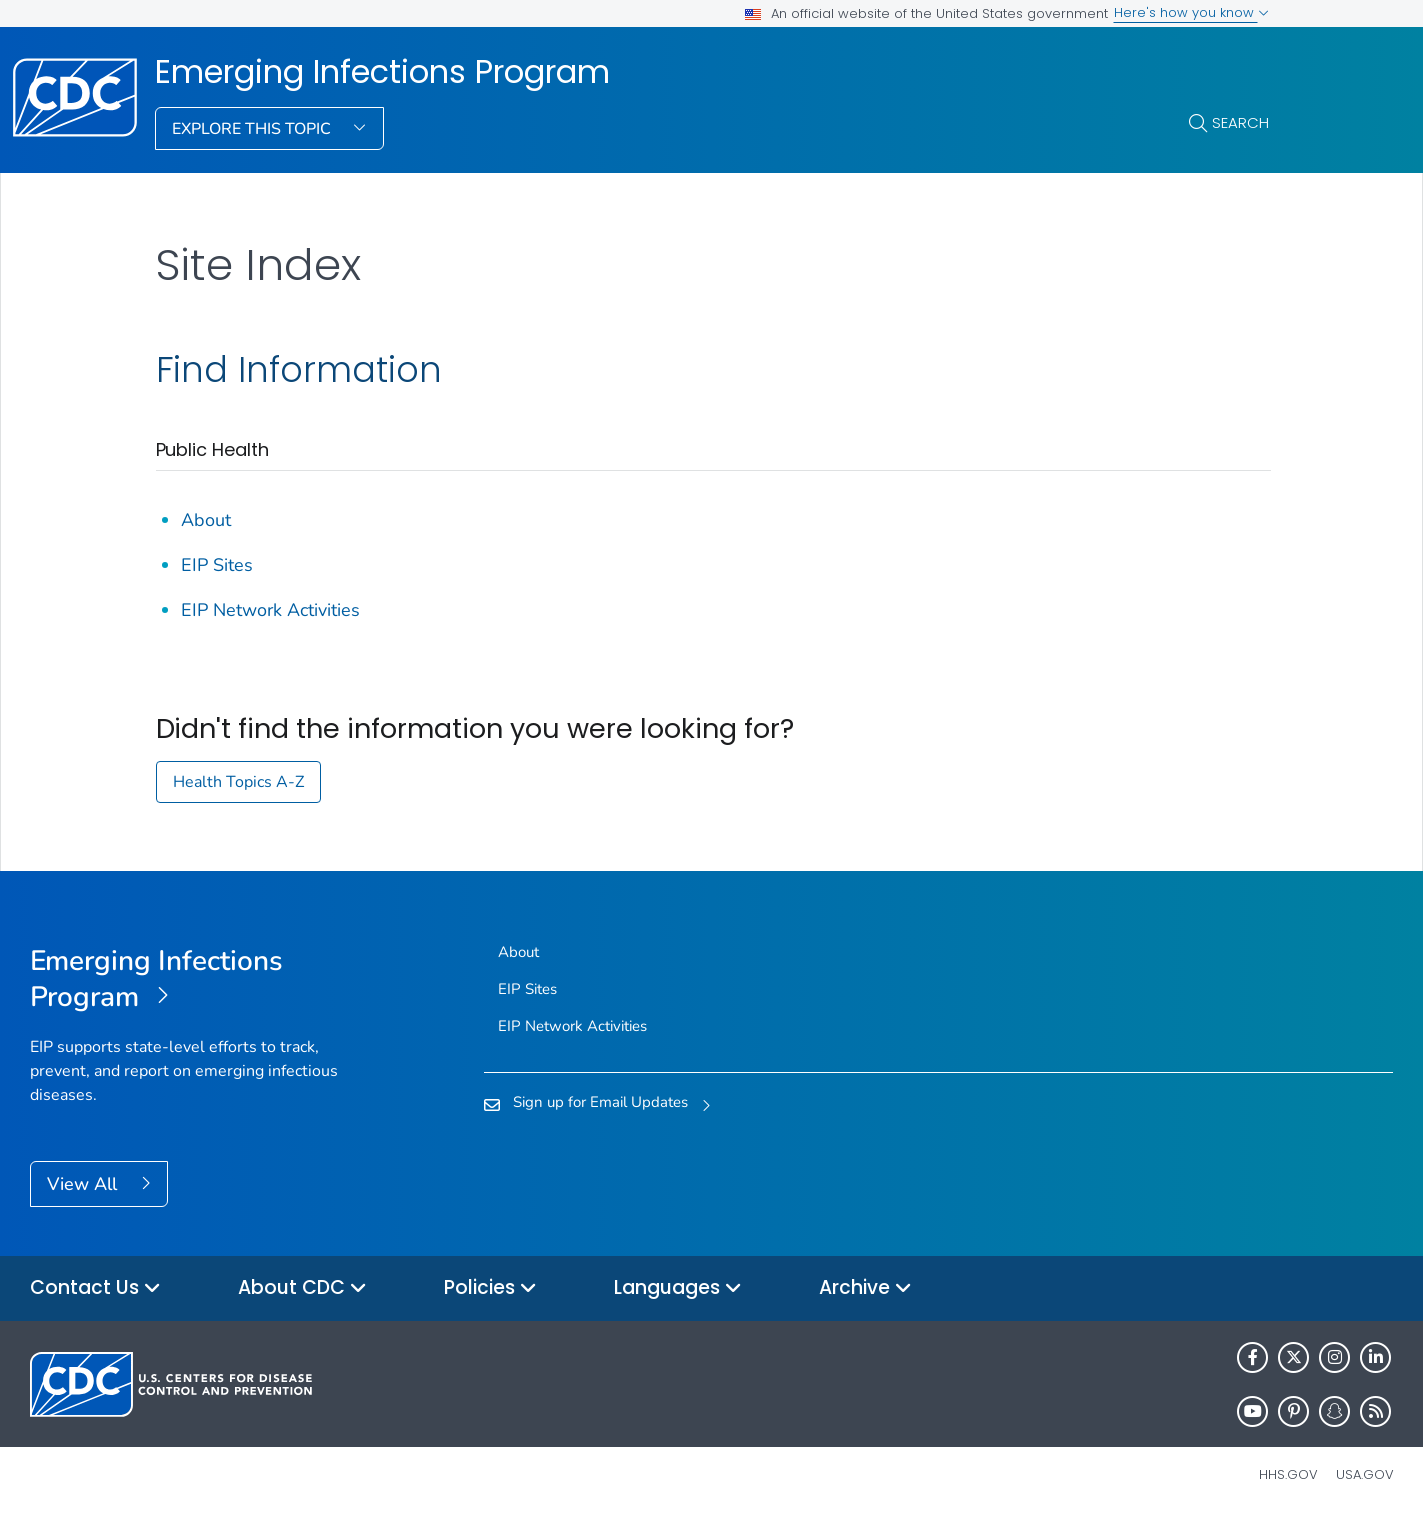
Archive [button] (865, 1288)
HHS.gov (1288, 1474)
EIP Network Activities (270, 610)
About (206, 520)
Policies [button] (490, 1288)
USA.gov (1365, 1474)
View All (84, 1184)
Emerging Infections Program (382, 72)
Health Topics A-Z (238, 782)
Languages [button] (678, 1288)
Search (1240, 122)
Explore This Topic (253, 129)
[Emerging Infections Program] (200, 980)
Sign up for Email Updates (600, 1102)
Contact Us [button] (95, 1288)
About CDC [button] (302, 1288)
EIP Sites (217, 565)
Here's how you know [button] (1191, 12)
